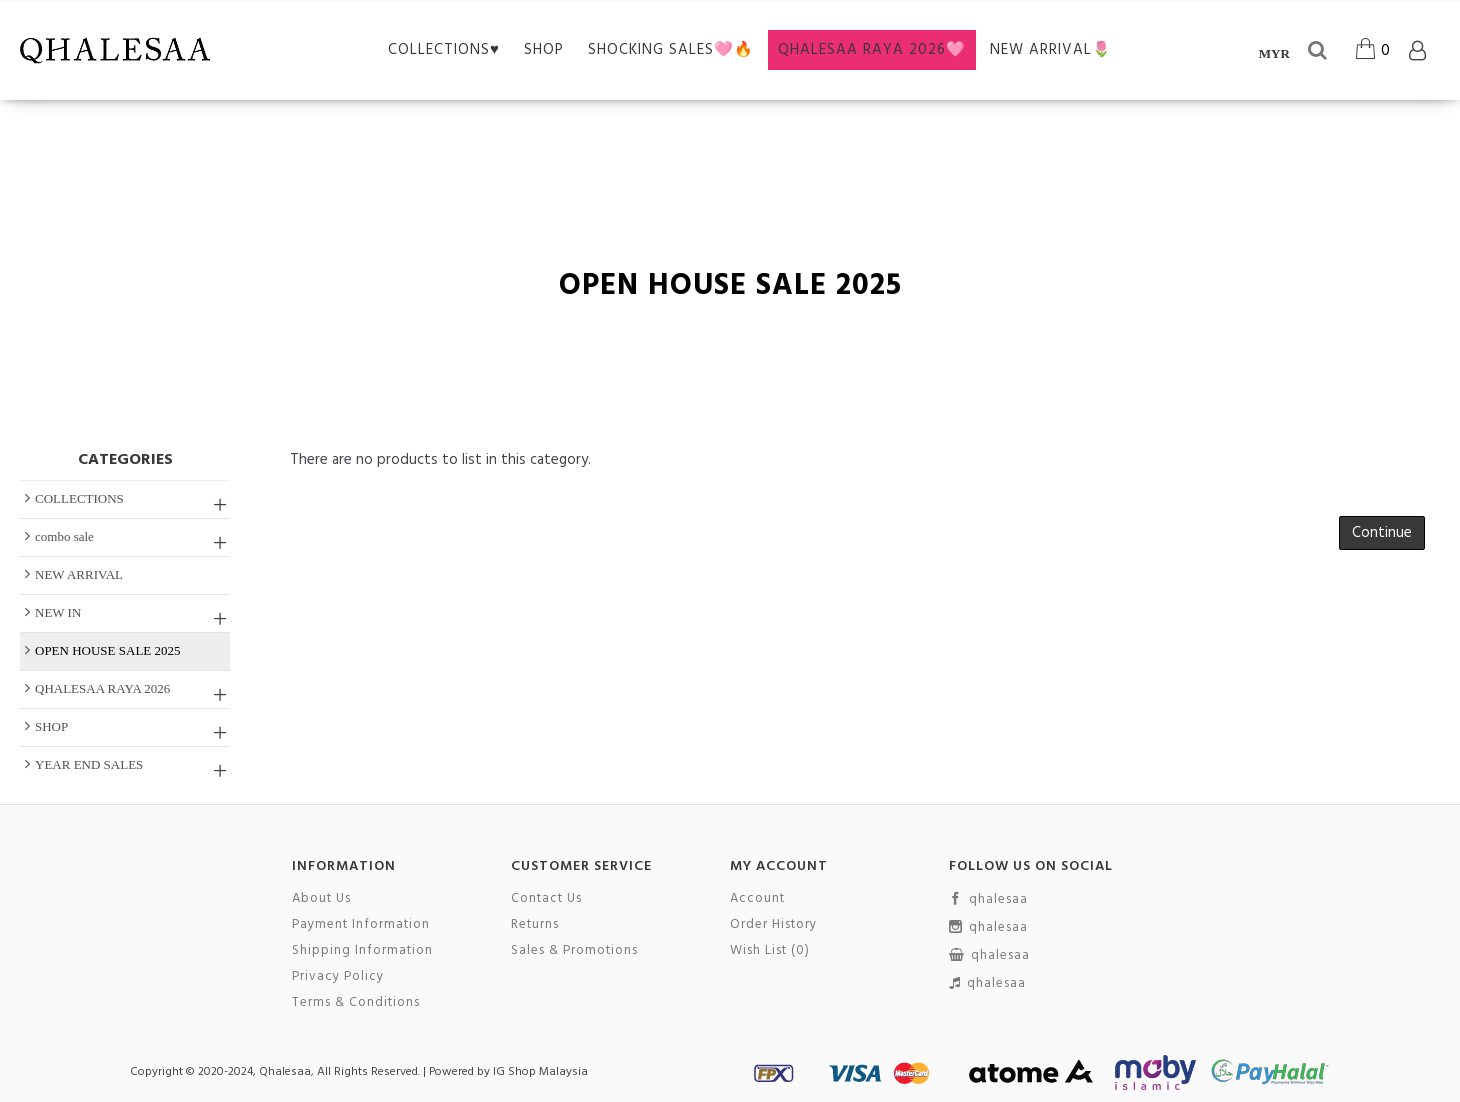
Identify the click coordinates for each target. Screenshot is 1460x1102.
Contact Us (546, 899)
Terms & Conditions (356, 1003)
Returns (535, 925)
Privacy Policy (338, 977)
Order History (773, 925)
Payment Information (361, 925)
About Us (321, 899)
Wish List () (770, 951)
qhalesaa (988, 900)
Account (757, 899)
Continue (1382, 533)
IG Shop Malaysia (540, 1072)
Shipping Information (362, 951)
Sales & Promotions (574, 951)
